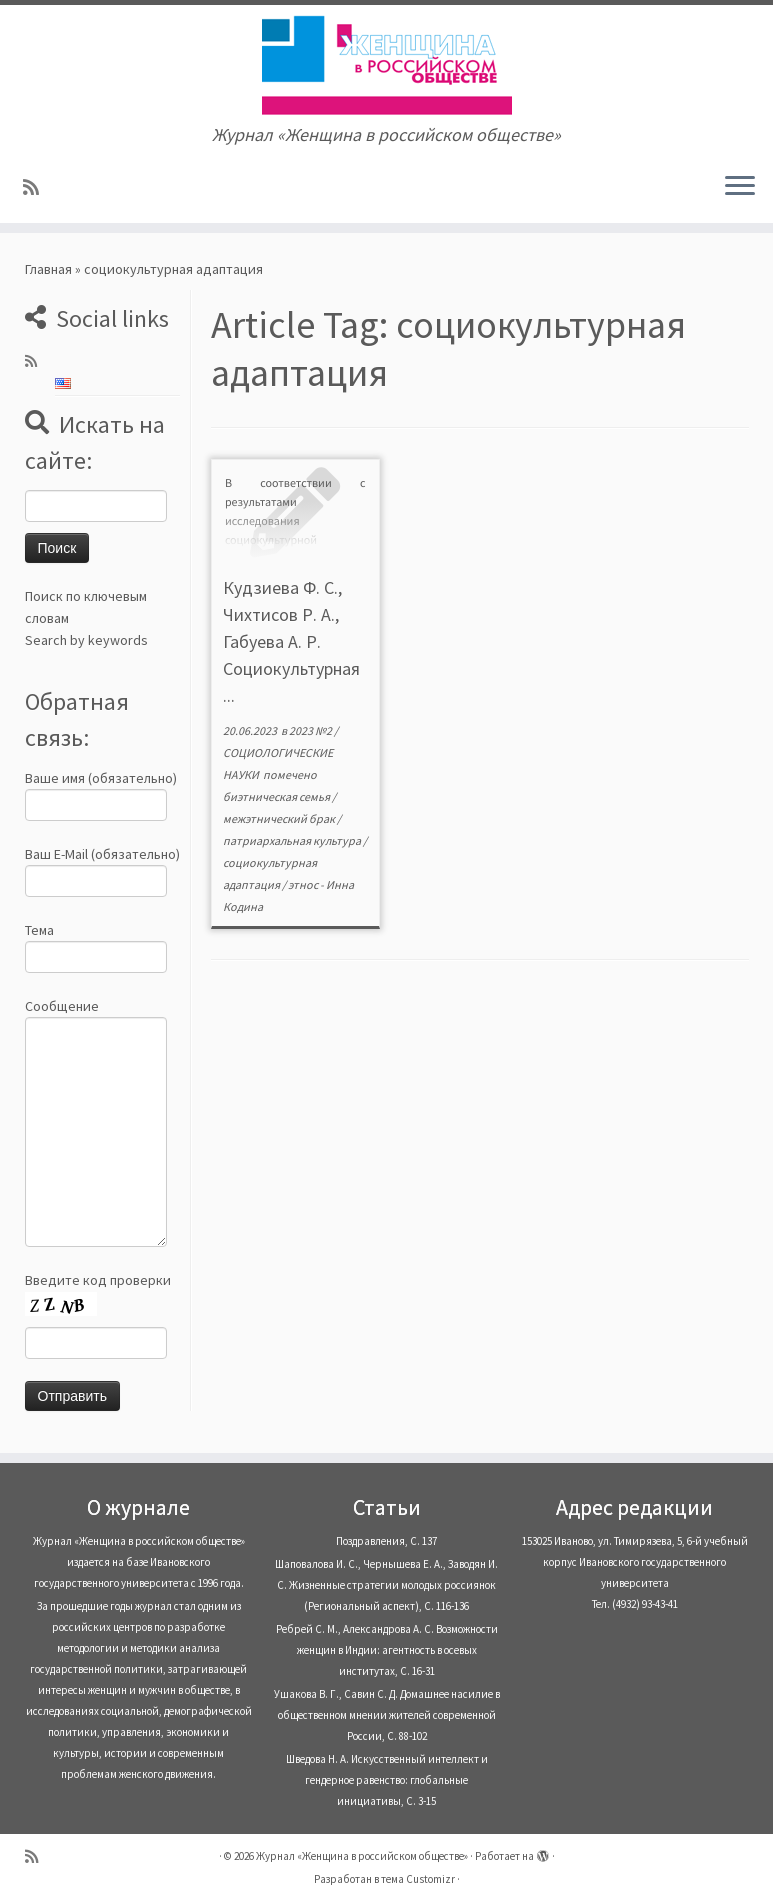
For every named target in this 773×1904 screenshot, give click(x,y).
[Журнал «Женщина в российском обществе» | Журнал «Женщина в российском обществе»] (386, 65)
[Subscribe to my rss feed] (37, 187)
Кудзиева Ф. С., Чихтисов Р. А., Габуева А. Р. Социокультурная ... (291, 641)
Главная (48, 269)
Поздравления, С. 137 (386, 1541)
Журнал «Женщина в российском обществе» (362, 1856)
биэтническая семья (277, 796)
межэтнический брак (280, 818)
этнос (304, 884)
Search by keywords (86, 640)
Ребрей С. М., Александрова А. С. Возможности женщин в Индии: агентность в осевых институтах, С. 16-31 (387, 1650)
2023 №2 (311, 730)
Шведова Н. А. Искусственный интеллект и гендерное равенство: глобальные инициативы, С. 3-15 (387, 1780)
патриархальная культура (293, 840)
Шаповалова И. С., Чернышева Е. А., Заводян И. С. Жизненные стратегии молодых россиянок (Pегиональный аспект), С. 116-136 (386, 1585)
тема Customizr (418, 1879)
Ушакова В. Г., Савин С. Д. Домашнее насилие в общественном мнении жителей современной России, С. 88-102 (387, 1715)
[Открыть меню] (740, 187)
